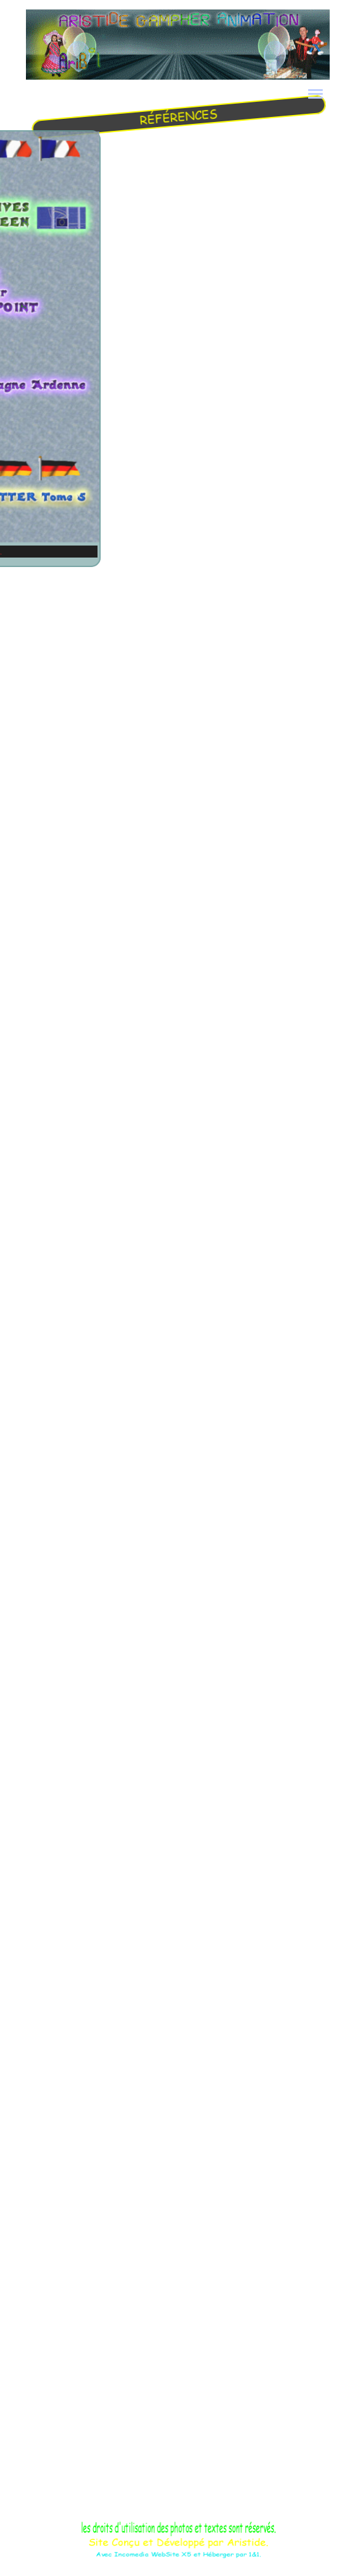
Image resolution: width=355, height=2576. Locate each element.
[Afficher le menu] (316, 93)
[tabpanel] (176, 117)
